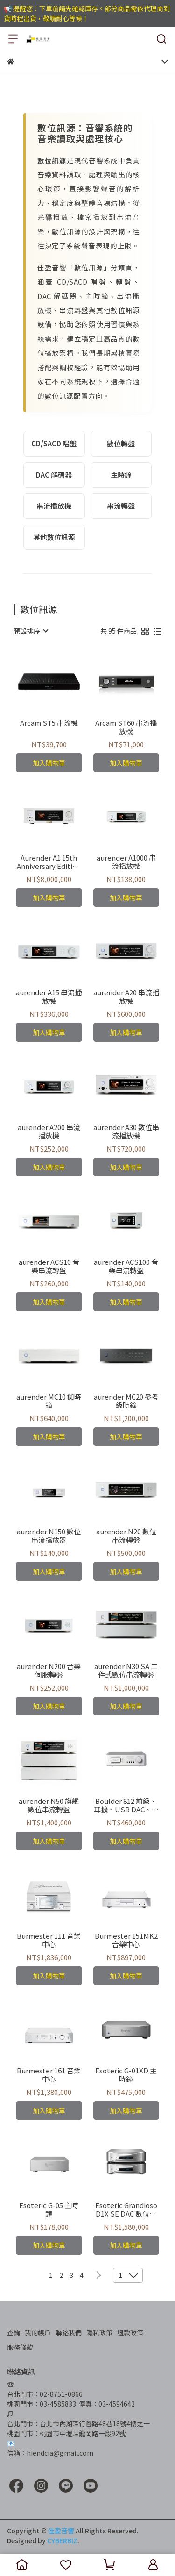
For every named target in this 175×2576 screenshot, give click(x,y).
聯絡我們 (69, 2332)
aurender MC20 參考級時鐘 (126, 1401)
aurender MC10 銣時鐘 (48, 1401)
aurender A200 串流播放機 (49, 1131)
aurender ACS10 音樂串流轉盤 (49, 1266)
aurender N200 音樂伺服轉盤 (49, 1670)
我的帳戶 (38, 2332)
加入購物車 (49, 762)
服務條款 (20, 2347)
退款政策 (130, 2332)
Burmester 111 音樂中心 (49, 1940)
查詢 (13, 2332)
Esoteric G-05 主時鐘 (48, 2209)
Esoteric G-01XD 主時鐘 (126, 2074)
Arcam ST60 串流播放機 (126, 727)
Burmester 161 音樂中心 (49, 2074)
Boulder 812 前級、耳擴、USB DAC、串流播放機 (126, 1805)
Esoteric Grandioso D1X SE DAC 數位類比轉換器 (126, 2209)
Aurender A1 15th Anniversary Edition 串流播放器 (49, 862)
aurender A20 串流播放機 (126, 996)
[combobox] (31, 630)
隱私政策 (99, 2332)
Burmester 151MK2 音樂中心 (126, 1940)
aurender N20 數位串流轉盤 (126, 1535)
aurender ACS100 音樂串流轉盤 (126, 1266)
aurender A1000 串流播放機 (126, 862)
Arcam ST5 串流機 (49, 723)
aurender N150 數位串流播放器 (49, 1535)
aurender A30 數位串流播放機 (126, 1131)
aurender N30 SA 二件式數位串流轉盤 (126, 1670)
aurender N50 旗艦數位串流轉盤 (49, 1805)
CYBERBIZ (62, 2540)
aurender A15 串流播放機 (49, 996)
